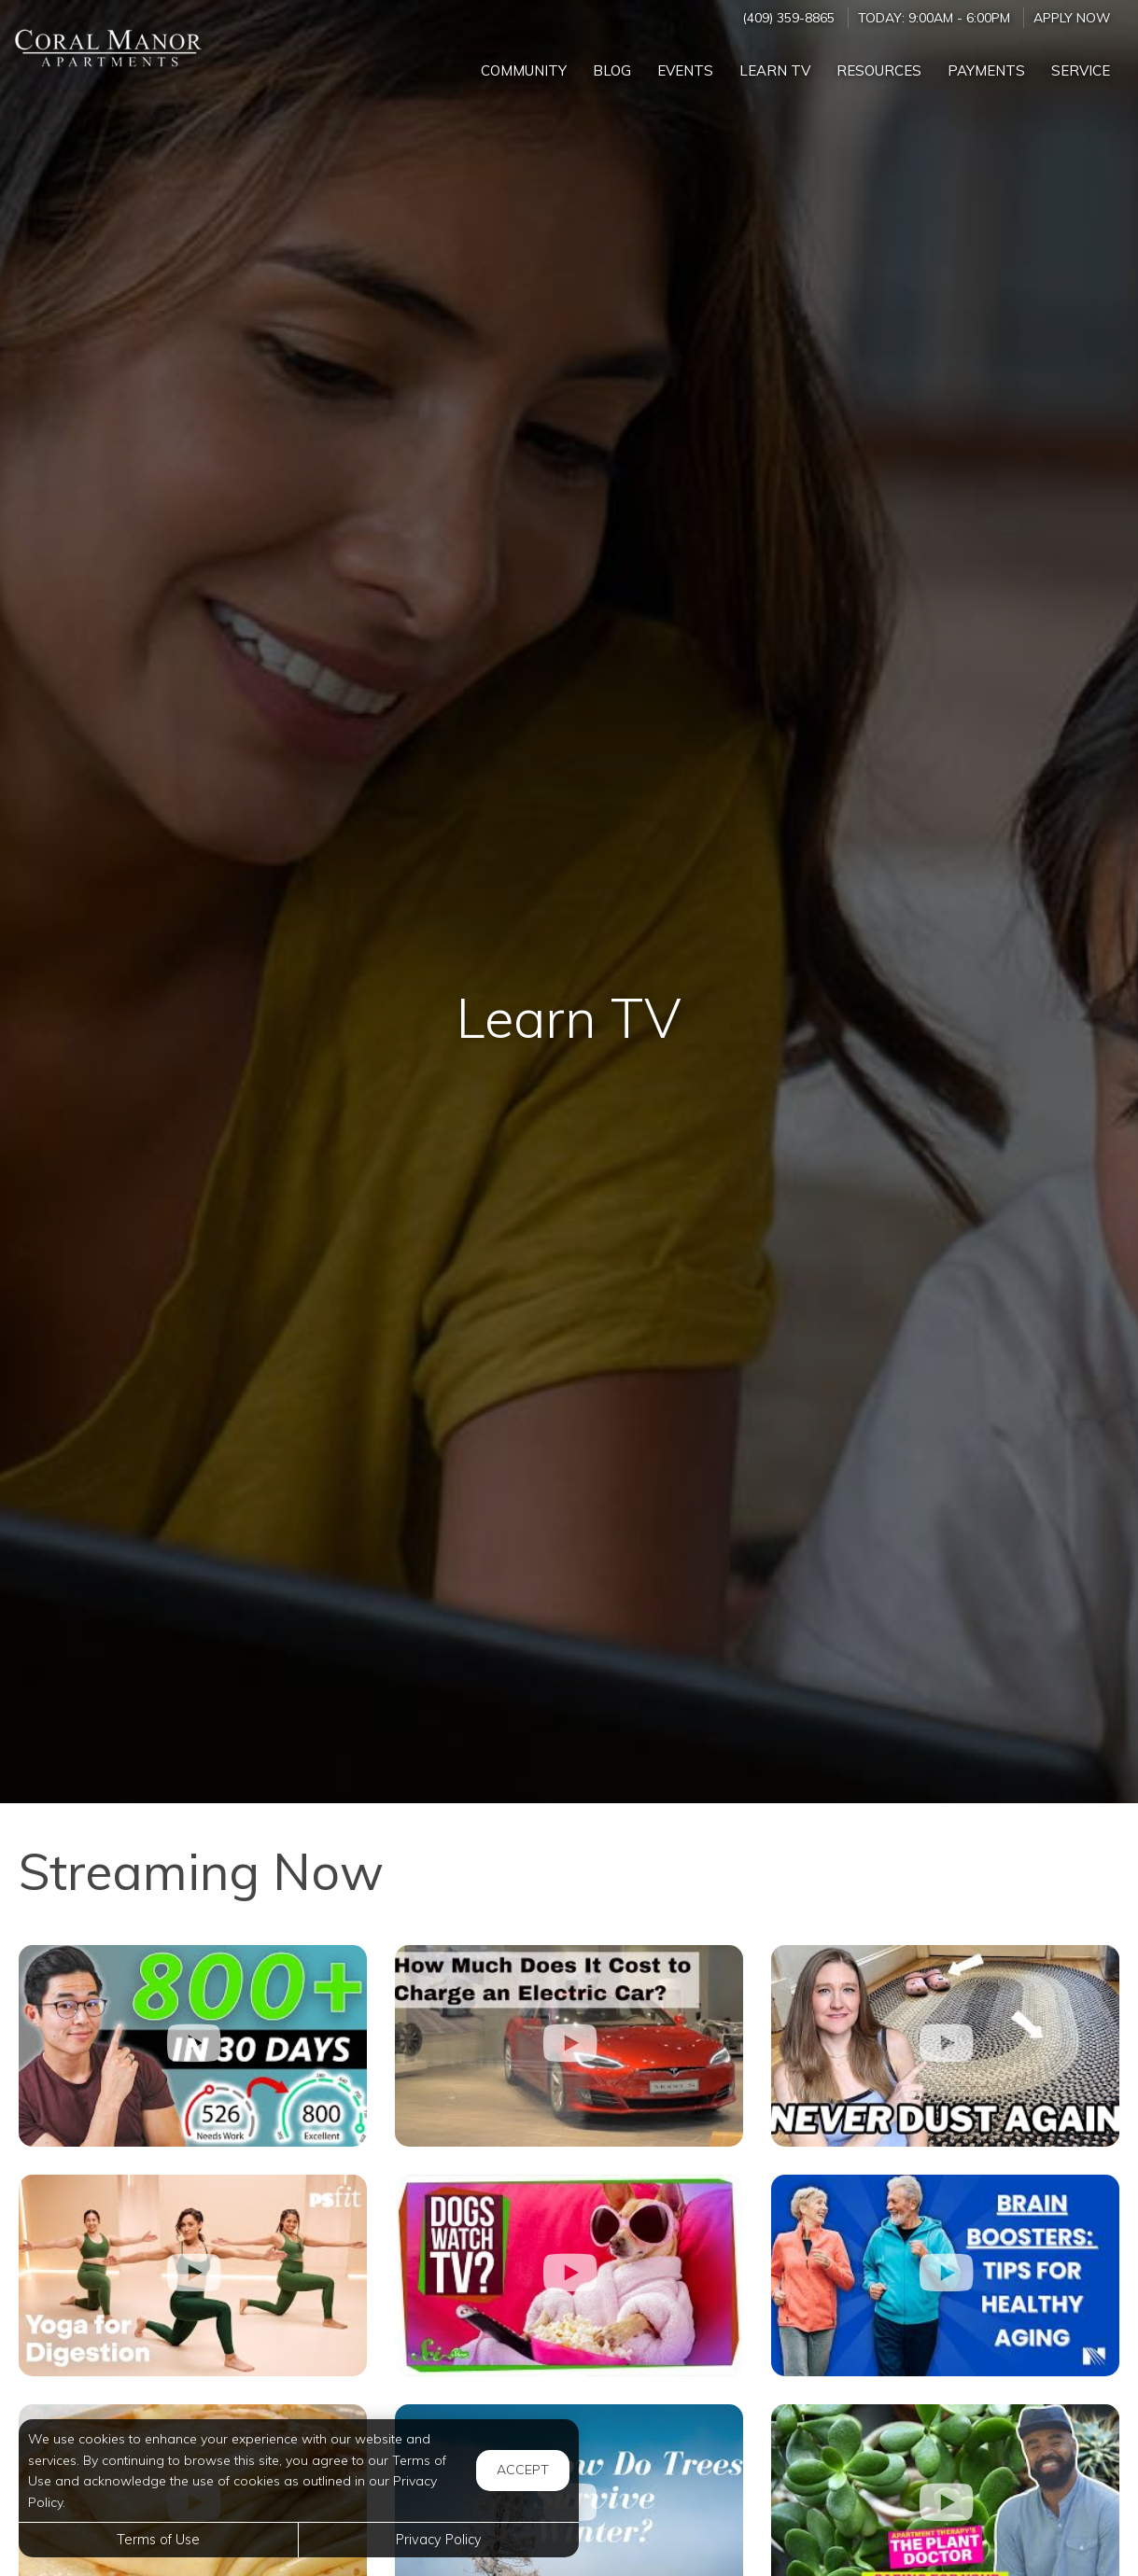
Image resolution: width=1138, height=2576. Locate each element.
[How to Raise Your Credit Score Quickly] (193, 2046)
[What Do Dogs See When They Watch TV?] (569, 2275)
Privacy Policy (439, 2539)
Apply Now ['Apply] (1071, 17)
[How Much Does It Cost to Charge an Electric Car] (569, 2046)
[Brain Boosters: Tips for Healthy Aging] (945, 2275)
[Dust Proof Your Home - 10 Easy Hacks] (945, 2046)
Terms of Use (158, 2539)
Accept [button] (523, 2469)
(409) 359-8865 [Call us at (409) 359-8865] (788, 17)
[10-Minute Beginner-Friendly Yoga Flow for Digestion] (193, 2275)
